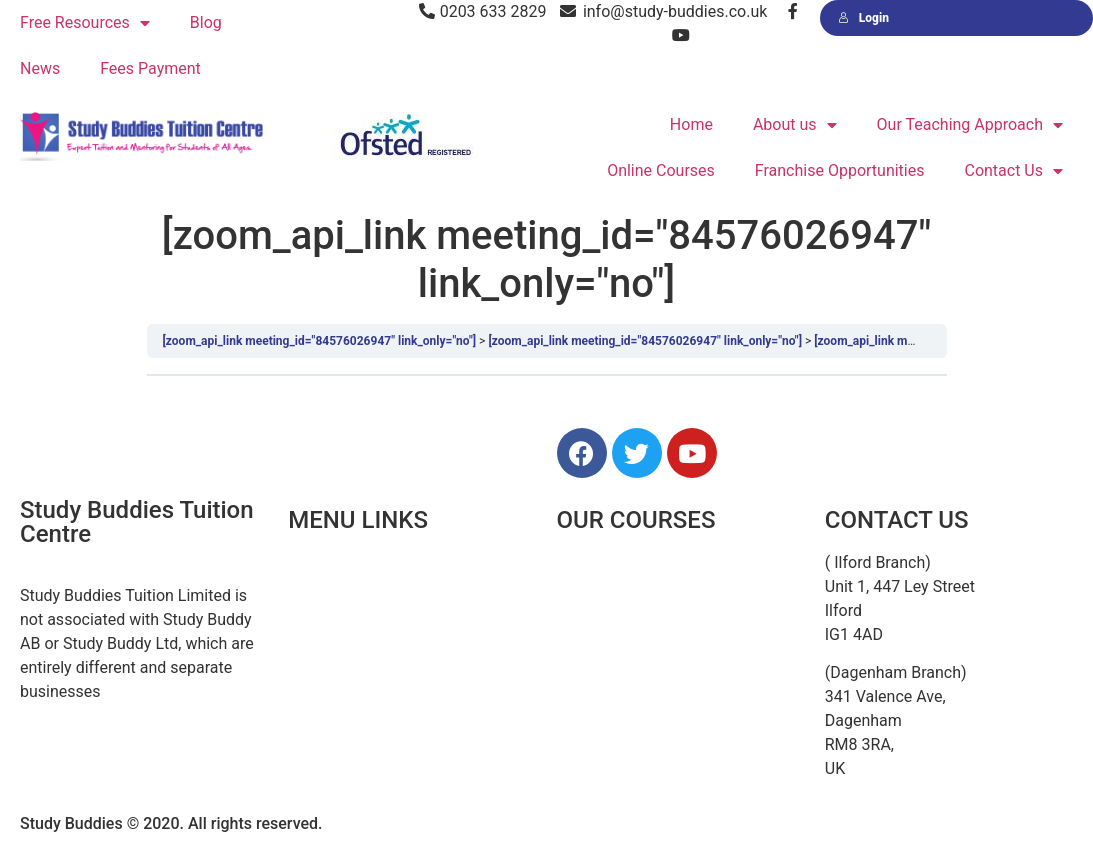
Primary (584, 607)
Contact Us (1013, 171)
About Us (320, 607)
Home (691, 124)
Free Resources (85, 23)
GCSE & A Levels (615, 697)
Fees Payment (150, 68)
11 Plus (583, 562)
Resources (325, 697)
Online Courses (661, 170)
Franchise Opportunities (840, 170)
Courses (317, 652)
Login (863, 18)
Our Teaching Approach (970, 125)
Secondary (594, 652)
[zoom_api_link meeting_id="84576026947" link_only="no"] (320, 341)
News (40, 68)
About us (795, 125)
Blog (206, 22)
